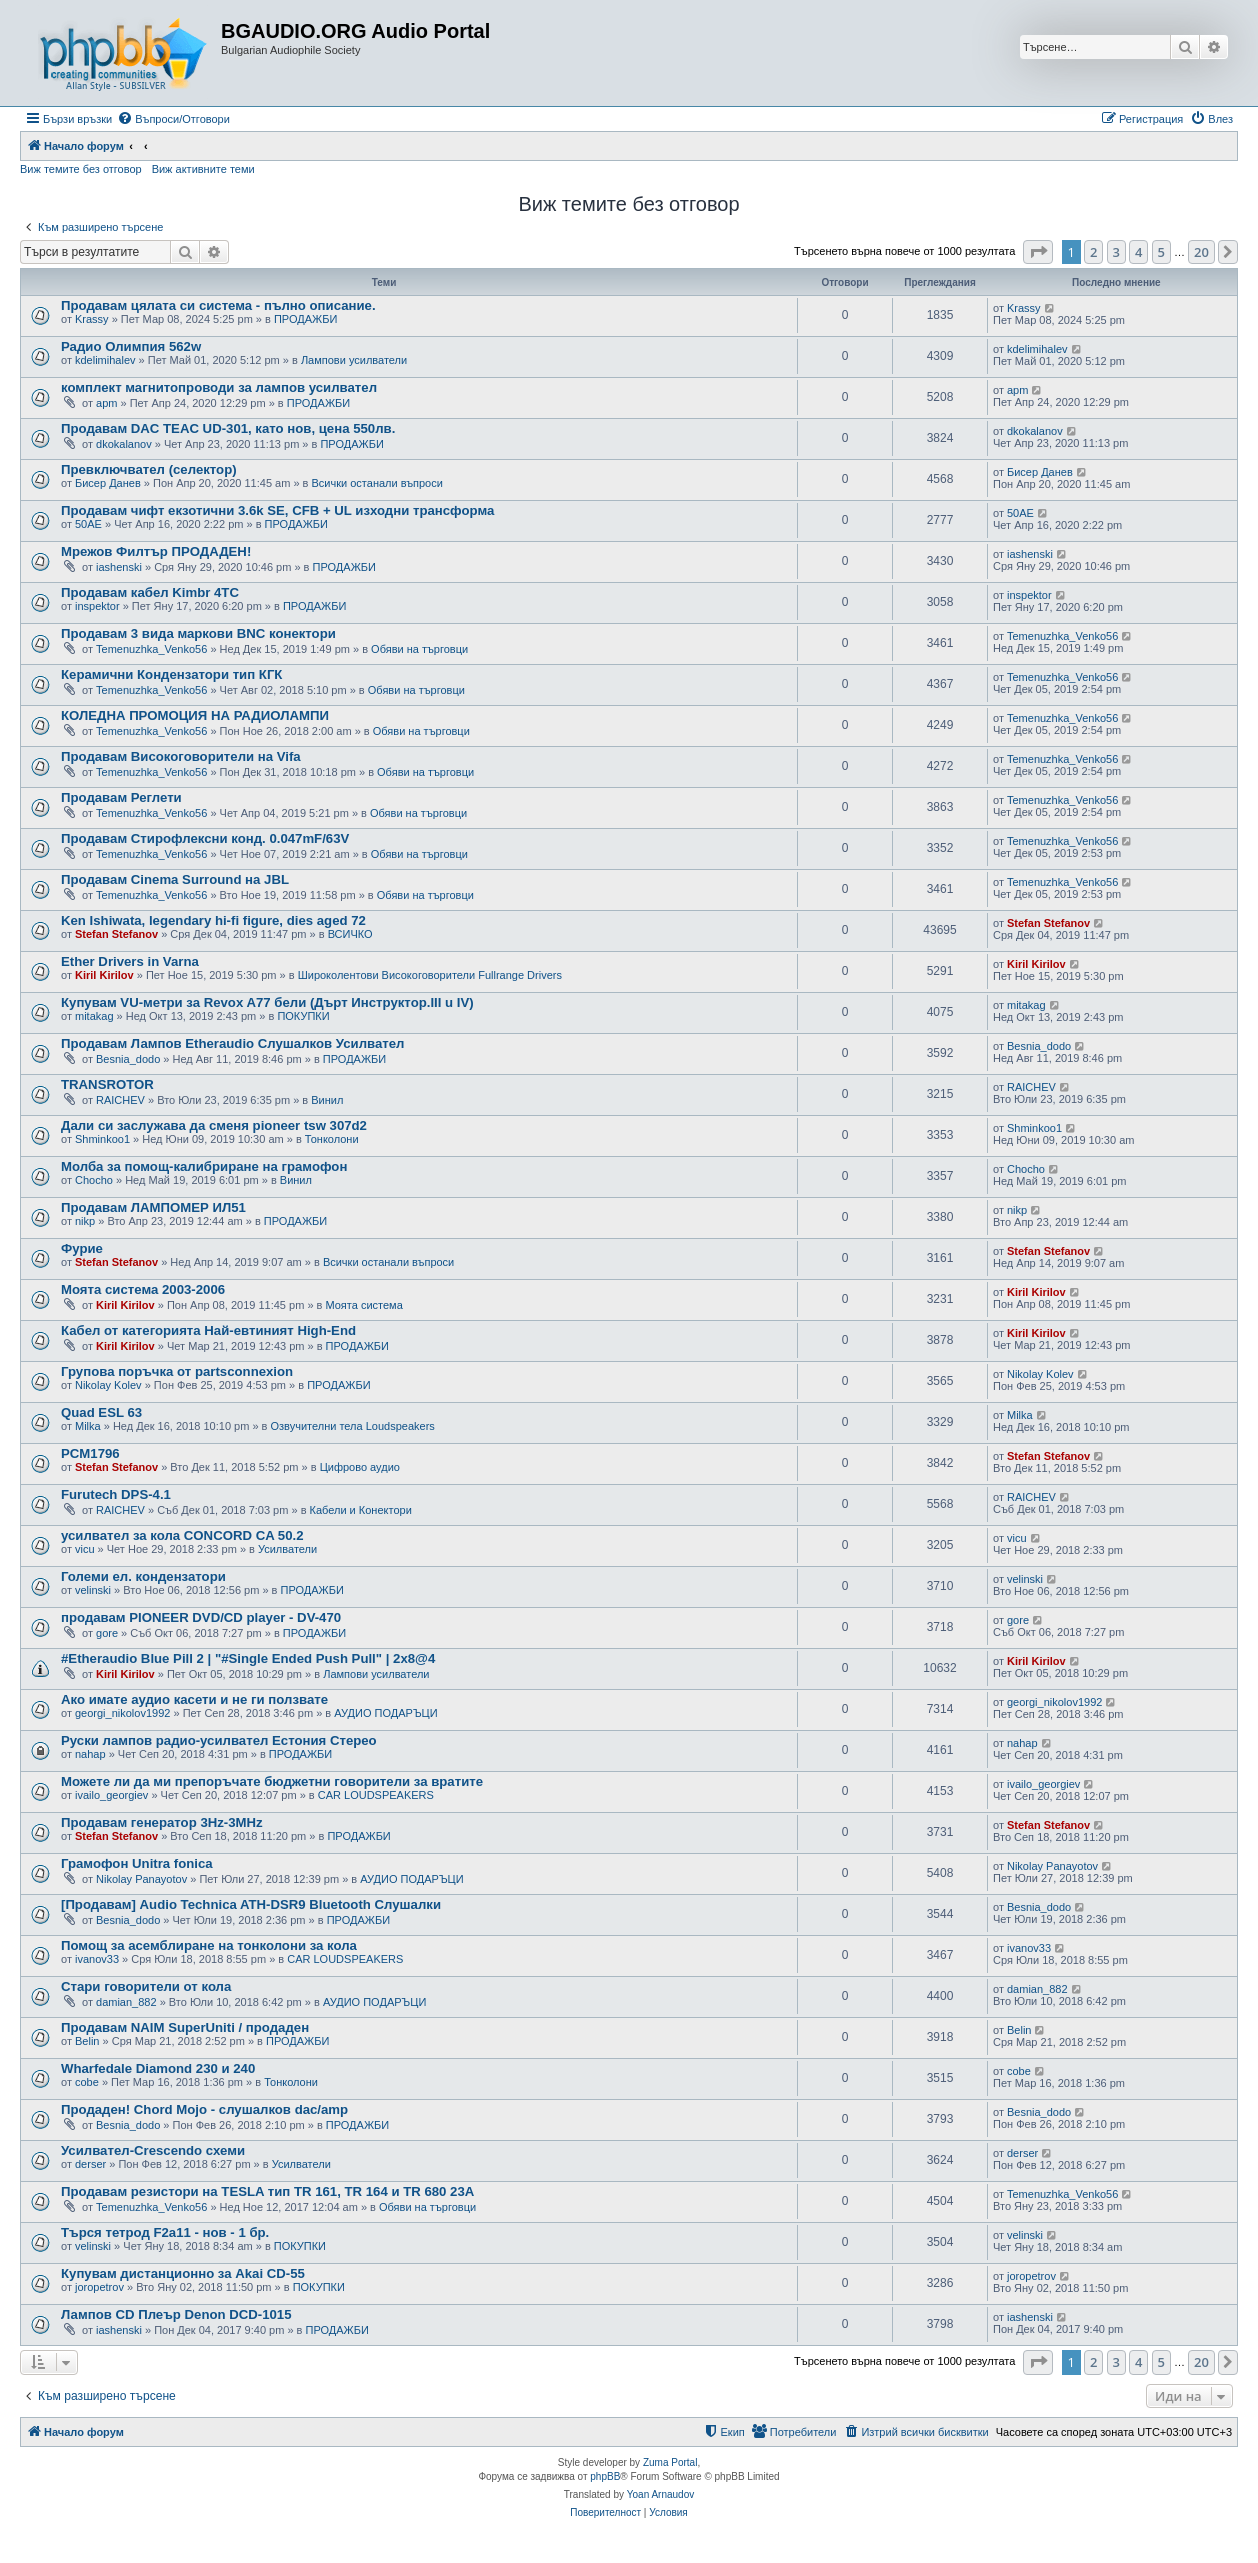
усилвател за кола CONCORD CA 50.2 (182, 1535)
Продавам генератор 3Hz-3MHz (162, 1822)
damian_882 (126, 2002)
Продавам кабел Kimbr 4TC (150, 592)
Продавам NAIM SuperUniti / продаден (185, 2027)
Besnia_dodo (128, 1059)
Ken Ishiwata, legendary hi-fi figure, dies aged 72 (213, 920)
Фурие (82, 1248)
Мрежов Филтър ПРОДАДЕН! (156, 551)
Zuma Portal (670, 2462)
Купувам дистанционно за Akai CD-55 (183, 2273)
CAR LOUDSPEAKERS (376, 1795)
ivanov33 (97, 1959)
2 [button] (1093, 252)
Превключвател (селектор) (149, 469)
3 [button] (1116, 252)
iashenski (119, 567)
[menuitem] (173, 119)
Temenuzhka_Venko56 (151, 649)
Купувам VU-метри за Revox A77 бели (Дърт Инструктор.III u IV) (267, 1002)
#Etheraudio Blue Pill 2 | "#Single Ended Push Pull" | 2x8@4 (248, 1658)
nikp (85, 1221)
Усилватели (287, 1549)
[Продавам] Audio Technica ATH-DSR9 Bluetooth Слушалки (251, 1904)
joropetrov (99, 2287)
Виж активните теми (203, 169)
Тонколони (332, 1139)
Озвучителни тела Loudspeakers (353, 1426)
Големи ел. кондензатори (143, 1576)
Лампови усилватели (354, 360)
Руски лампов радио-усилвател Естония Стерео (219, 1740)
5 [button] (1161, 252)
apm (106, 403)
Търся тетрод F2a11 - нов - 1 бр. (165, 2232)
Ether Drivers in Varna (130, 961)
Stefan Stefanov (116, 934)
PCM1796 (90, 1453)
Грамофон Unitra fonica (137, 1863)
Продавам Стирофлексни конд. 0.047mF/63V (205, 838)
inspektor (97, 606)
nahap (90, 1754)
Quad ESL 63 (101, 1412)
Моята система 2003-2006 (143, 1289)
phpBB (605, 2476)
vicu (85, 1549)
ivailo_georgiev (111, 1795)
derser (90, 2164)
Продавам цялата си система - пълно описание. (218, 305)
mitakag (94, 1016)
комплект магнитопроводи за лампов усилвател (219, 387)
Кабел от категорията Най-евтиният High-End (208, 1330)
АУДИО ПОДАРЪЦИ (385, 1713)
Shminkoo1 (102, 1139)
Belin (87, 2041)
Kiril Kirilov (104, 975)
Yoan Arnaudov (660, 2494)
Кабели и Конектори (361, 1510)
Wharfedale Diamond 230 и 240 (158, 2068)
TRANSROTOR (107, 1084)
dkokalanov (124, 444)
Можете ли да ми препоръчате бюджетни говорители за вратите (272, 1781)
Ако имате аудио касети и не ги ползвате (194, 1699)
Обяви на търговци (419, 649)
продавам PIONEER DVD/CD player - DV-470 (201, 1617)
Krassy (92, 319)
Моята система (363, 1305)
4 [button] (1138, 252)
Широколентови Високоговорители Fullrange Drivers (430, 975)
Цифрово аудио (360, 1467)
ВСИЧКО (350, 934)
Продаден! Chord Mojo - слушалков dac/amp (204, 2109)
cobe (87, 2082)
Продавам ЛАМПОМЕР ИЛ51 (153, 1207)
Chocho (94, 1180)
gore (107, 1633)
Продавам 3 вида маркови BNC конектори (198, 633)
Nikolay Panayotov (141, 1879)
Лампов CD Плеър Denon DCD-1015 (176, 2314)
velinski (93, 1590)
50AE (88, 524)
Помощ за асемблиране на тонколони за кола (209, 1945)
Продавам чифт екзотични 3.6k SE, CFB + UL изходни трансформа (277, 510)
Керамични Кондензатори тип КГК (171, 674)
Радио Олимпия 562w (131, 346)
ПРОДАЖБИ (305, 319)
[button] (1038, 252)
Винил (327, 1100)
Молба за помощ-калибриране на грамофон (204, 1166)
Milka (88, 1426)
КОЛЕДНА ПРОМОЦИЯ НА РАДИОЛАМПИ (195, 715)
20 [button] (1201, 252)
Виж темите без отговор (81, 169)
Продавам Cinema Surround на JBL (175, 879)
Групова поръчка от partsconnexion (177, 1371)
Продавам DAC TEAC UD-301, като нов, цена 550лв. (228, 428)
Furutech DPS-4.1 (116, 1494)
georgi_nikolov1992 (122, 1713)
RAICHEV (120, 1100)
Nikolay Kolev (108, 1385)
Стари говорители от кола (146, 1986)
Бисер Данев (108, 483)
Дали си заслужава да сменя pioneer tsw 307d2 (214, 1125)
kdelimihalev (105, 360)
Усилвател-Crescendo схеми (153, 2150)
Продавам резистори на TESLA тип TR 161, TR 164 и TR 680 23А (267, 2191)
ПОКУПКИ (303, 1016)
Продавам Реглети (121, 797)
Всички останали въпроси (377, 483)
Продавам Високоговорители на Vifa (181, 756)
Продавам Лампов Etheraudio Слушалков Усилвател (232, 1043)
